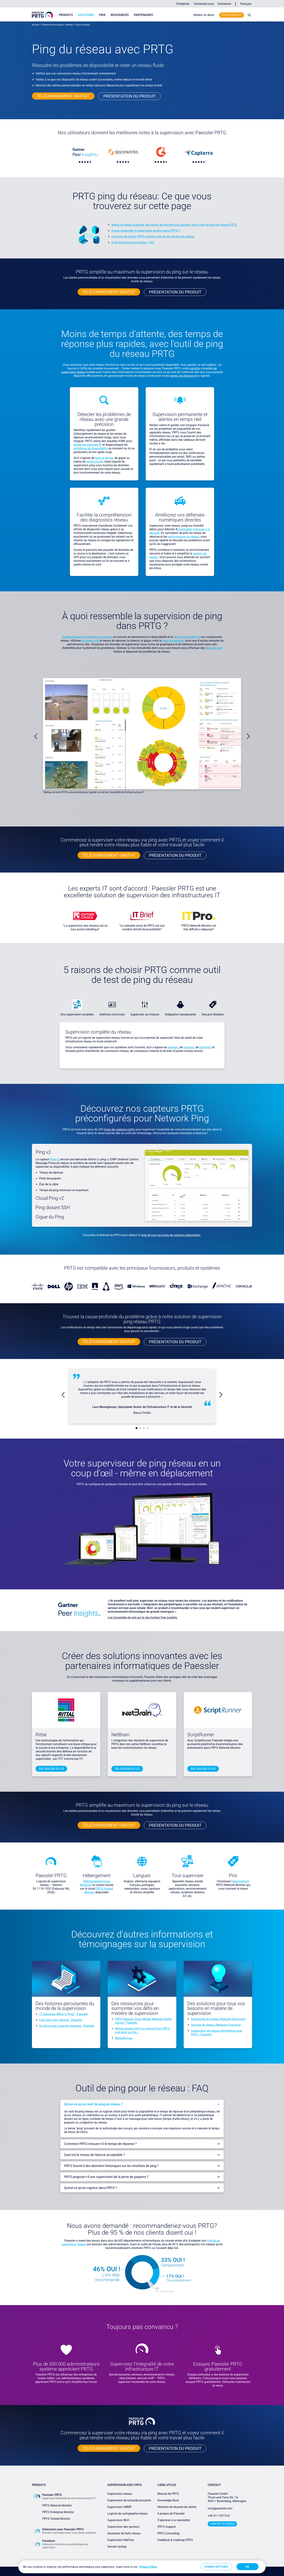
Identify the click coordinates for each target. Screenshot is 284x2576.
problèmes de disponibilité (91, 448)
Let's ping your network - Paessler (60, 2020)
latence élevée (104, 458)
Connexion (224, 4)
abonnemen (240, 1881)
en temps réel (90, 640)
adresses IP (94, 444)
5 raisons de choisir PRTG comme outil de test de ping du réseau (152, 236)
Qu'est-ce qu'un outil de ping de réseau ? (93, 2104)
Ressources (120, 15)
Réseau (69, 24)
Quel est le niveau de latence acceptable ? (94, 2155)
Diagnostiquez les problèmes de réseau (87, 637)
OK (247, 2566)
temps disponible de (187, 637)
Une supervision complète (77, 1007)
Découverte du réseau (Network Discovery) (218, 2019)
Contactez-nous (204, 4)
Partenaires (143, 15)
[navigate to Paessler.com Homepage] (42, 15)
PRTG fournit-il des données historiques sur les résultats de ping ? (111, 2166)
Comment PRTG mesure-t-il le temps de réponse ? (100, 2144)
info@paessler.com (220, 2508)
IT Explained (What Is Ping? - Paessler (63, 2014)
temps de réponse (181, 375)
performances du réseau (183, 536)
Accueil (35, 24)
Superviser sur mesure (144, 1007)
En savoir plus (51, 1769)
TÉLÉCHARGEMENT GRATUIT (63, 96)
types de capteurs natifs (119, 1129)
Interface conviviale (112, 1007)
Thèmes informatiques (52, 24)
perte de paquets (173, 640)
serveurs (173, 1047)
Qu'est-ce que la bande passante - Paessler (66, 2026)
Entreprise (182, 4)
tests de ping (214, 648)
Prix (102, 15)
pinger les (80, 444)
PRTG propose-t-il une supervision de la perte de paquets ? (106, 2177)
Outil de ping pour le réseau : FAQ (132, 242)
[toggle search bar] (248, 15)
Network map (123, 2038)
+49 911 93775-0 (219, 2515)
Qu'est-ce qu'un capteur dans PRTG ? (90, 2188)
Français (245, 4)
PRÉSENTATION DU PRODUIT (129, 96)
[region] (142, 2566)
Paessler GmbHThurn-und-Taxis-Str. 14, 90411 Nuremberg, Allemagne (227, 2497)
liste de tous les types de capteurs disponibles (170, 1235)
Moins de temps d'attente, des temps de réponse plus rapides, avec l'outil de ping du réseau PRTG (174, 225)
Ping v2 (55, 1159)
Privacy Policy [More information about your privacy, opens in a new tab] (148, 2566)
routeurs (188, 1047)
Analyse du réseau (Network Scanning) (216, 2025)
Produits (66, 15)
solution (195, 368)
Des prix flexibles (213, 1007)
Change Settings (216, 2566)
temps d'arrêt (94, 461)
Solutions (86, 15)
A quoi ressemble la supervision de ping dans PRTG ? (145, 230)
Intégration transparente (180, 1007)
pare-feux (205, 1047)
